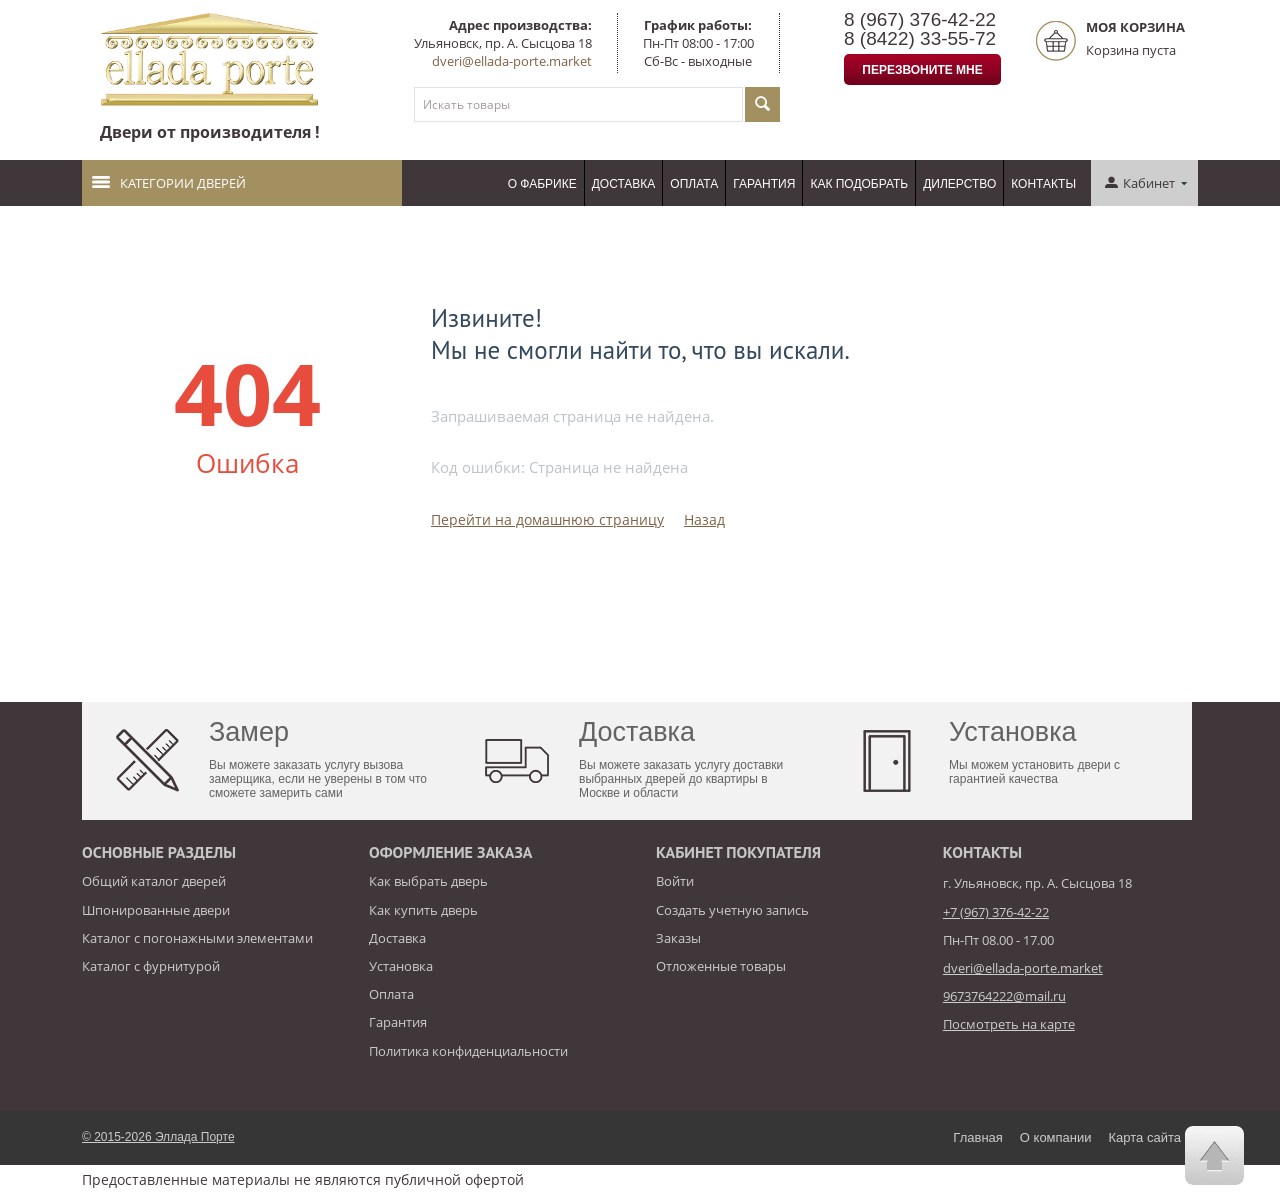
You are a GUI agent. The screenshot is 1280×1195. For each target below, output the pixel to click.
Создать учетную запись (732, 910)
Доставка (624, 184)
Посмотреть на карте (1009, 1024)
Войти (675, 881)
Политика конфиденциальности (468, 1051)
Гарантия (764, 184)
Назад (704, 519)
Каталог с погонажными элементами (197, 938)
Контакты (1043, 184)
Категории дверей (169, 183)
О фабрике (542, 184)
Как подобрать (859, 184)
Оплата (694, 184)
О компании (1056, 1137)
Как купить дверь (423, 910)
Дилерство (959, 184)
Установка (401, 966)
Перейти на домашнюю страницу (547, 519)
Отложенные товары (721, 966)
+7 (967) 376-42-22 (996, 912)
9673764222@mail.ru (1004, 996)
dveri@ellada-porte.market (512, 61)
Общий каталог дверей (154, 881)
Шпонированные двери (156, 910)
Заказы (678, 938)
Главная (977, 1137)
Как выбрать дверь (428, 881)
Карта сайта (1145, 1137)
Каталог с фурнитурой (151, 966)
